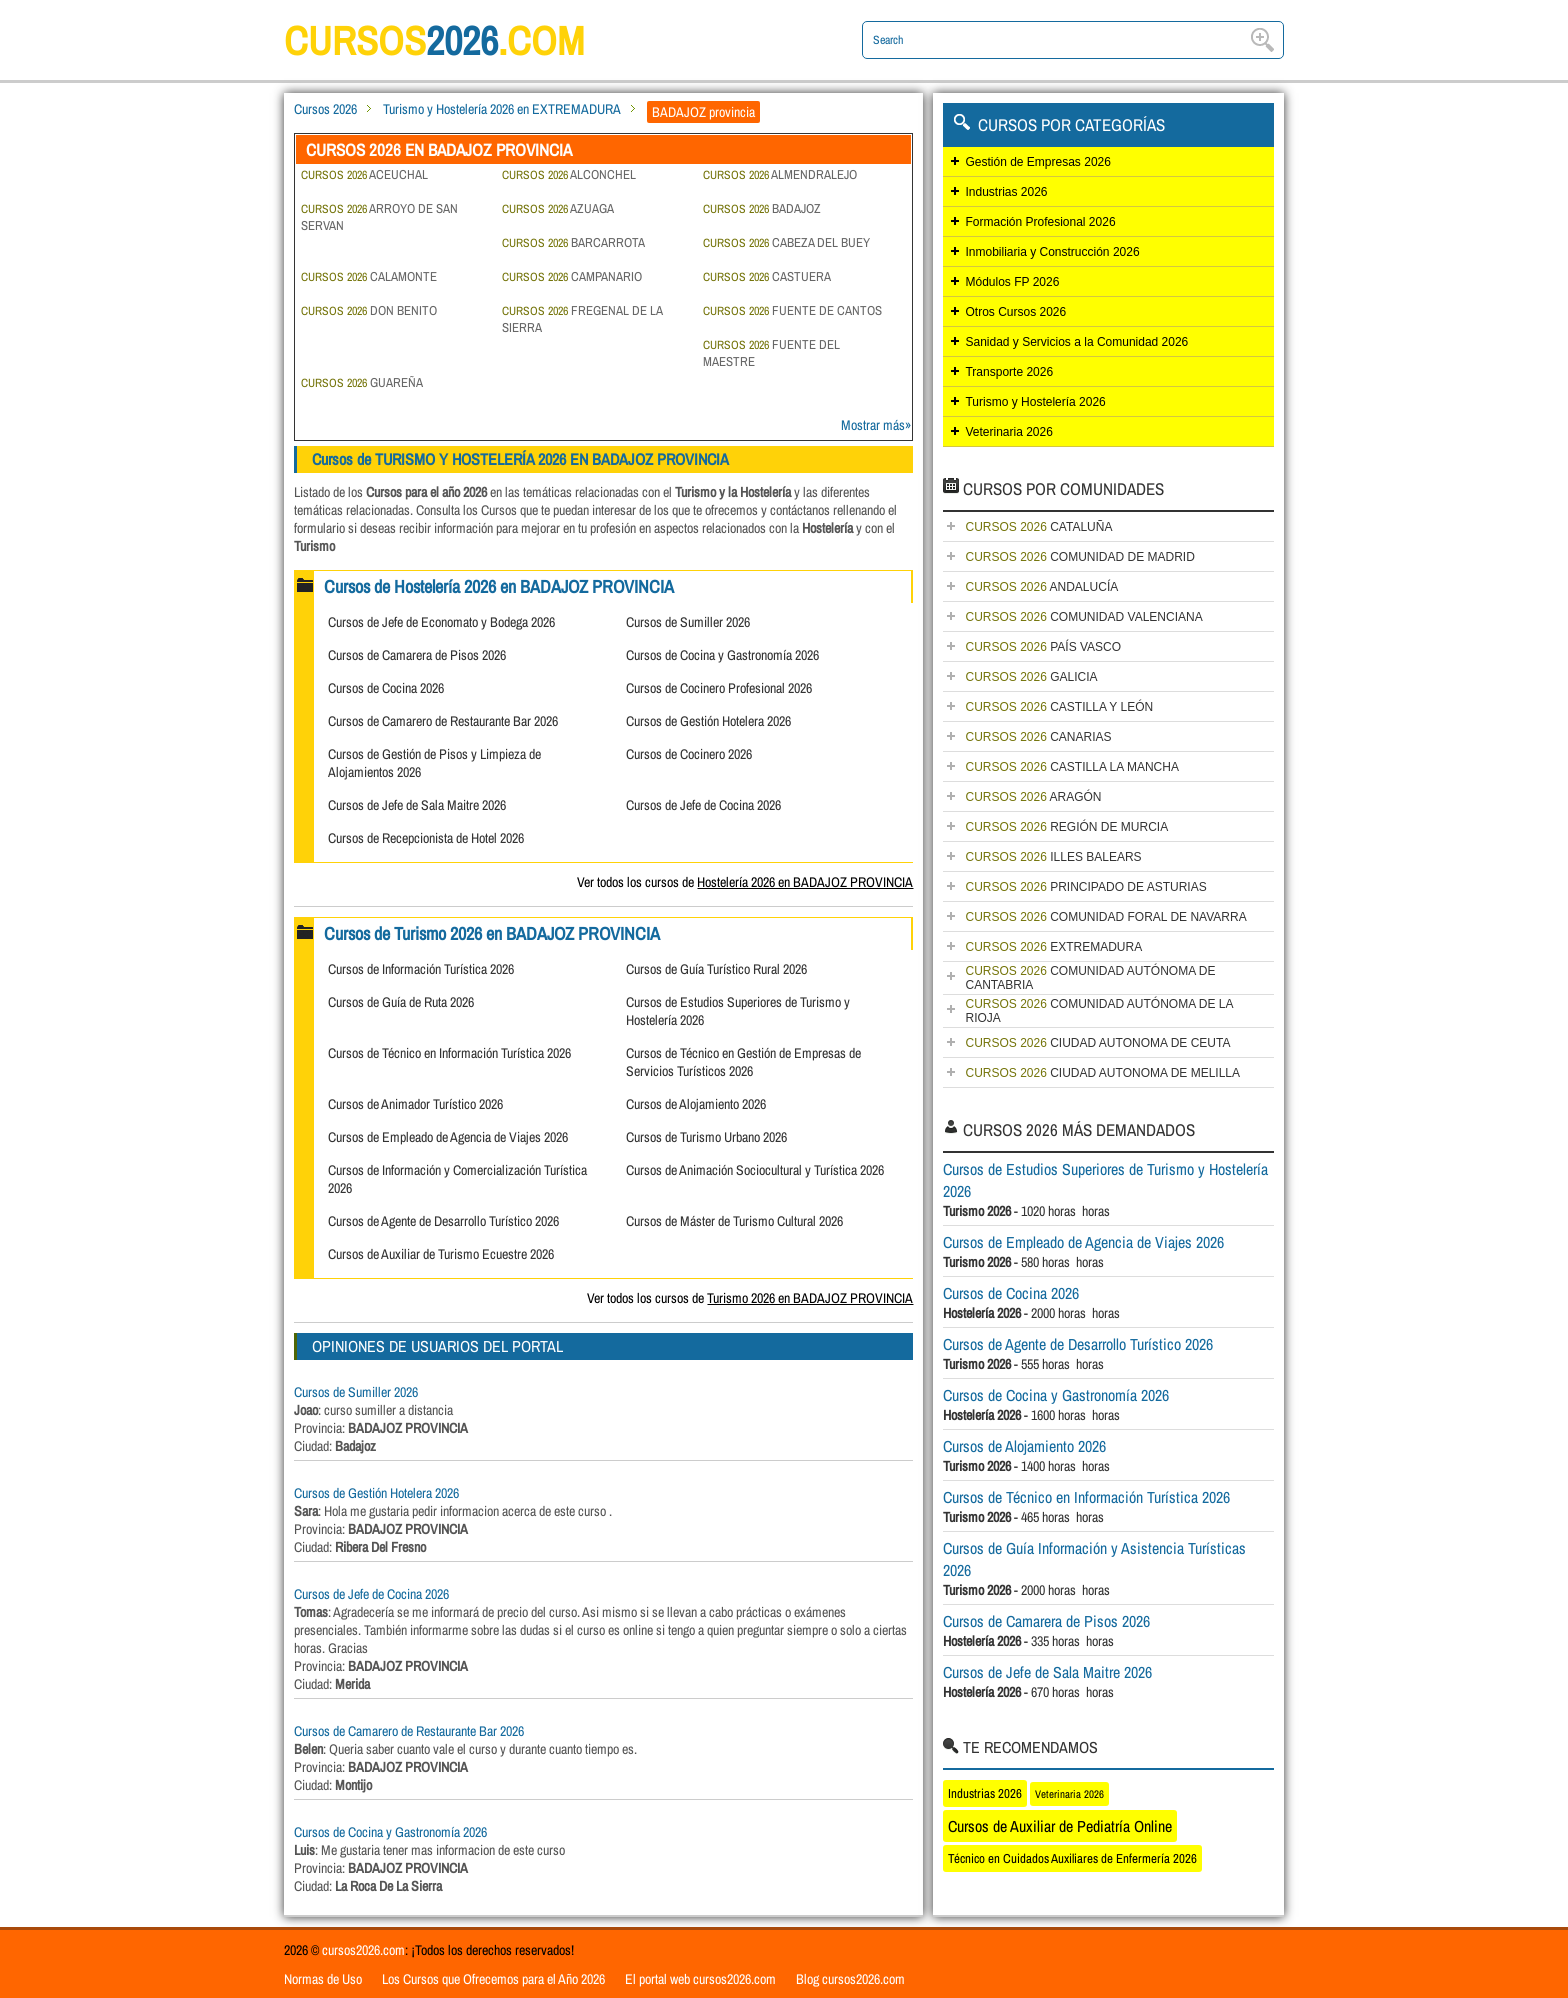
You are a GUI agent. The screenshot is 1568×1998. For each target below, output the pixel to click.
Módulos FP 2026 (1012, 282)
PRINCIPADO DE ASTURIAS (1085, 887)
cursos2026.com (363, 1950)
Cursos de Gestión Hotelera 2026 (708, 721)
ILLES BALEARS (1053, 857)
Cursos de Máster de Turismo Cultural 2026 (734, 1221)
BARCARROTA (573, 242)
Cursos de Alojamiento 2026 (696, 1104)
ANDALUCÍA (1041, 587)
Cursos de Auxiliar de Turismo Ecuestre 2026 (441, 1254)
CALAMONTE (369, 276)
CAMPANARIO (572, 276)
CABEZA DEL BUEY (786, 242)
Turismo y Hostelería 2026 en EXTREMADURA (502, 109)
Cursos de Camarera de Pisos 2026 (417, 655)
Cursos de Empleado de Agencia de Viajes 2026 (448, 1137)
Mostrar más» (876, 425)
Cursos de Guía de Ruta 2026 (401, 1002)
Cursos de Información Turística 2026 (421, 969)
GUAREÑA (362, 382)
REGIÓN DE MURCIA (1066, 827)
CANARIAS (1038, 737)
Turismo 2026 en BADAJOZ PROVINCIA (810, 1298)
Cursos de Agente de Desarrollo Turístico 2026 (443, 1221)
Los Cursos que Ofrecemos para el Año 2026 (493, 1979)
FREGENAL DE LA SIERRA (582, 319)
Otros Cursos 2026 (1015, 312)
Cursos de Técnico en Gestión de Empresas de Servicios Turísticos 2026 (743, 1062)
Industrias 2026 (1006, 192)
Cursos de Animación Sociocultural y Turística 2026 (755, 1170)
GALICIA (1031, 677)
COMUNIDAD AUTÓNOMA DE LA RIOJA (1099, 1011)
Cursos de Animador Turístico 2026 (415, 1104)
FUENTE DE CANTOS (792, 310)
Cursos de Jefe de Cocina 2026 (703, 805)
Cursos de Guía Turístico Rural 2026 (716, 969)
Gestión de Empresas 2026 (1037, 162)
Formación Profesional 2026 (1040, 222)
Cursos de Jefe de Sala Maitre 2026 (417, 805)
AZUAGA (558, 208)
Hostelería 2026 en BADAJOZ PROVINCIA (805, 882)
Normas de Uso (323, 1979)
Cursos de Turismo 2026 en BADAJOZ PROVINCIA (492, 933)
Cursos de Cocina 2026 (386, 688)
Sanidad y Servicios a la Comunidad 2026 (1076, 342)
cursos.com (434, 40)
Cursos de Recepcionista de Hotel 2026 (426, 838)
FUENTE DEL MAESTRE (771, 353)
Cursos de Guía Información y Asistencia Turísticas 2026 (1094, 1559)
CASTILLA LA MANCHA (1071, 767)
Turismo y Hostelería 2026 (1035, 402)
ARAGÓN (1033, 797)
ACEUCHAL (364, 174)
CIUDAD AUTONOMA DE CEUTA (1097, 1043)
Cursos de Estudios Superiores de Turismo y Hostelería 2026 (1105, 1180)
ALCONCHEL (569, 174)
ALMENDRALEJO (780, 174)
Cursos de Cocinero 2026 (689, 754)
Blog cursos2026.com (850, 1979)
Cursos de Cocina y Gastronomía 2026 (722, 655)
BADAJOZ (762, 208)
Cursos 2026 (325, 109)
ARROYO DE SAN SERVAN (379, 217)
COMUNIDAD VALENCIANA (1083, 617)
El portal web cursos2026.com (700, 1979)
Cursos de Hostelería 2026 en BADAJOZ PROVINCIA (499, 586)
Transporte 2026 (1009, 372)
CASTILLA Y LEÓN (1059, 707)
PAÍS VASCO (1043, 647)
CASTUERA (767, 276)
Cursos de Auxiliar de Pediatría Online (1060, 1826)
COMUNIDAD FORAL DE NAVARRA (1105, 917)
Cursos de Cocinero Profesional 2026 (719, 688)
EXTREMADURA (1053, 947)
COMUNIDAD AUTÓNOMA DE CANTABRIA (1090, 978)
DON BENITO (369, 310)
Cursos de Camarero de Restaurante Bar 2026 (443, 721)
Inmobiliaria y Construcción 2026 (1052, 252)
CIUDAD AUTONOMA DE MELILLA (1102, 1073)
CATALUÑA (1038, 527)
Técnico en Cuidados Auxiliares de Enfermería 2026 (1072, 1858)
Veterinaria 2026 (1008, 432)
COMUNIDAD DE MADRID (1079, 557)
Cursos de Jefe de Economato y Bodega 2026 (441, 622)
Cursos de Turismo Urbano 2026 (706, 1137)
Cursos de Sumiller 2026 (688, 622)
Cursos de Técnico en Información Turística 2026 (449, 1053)
